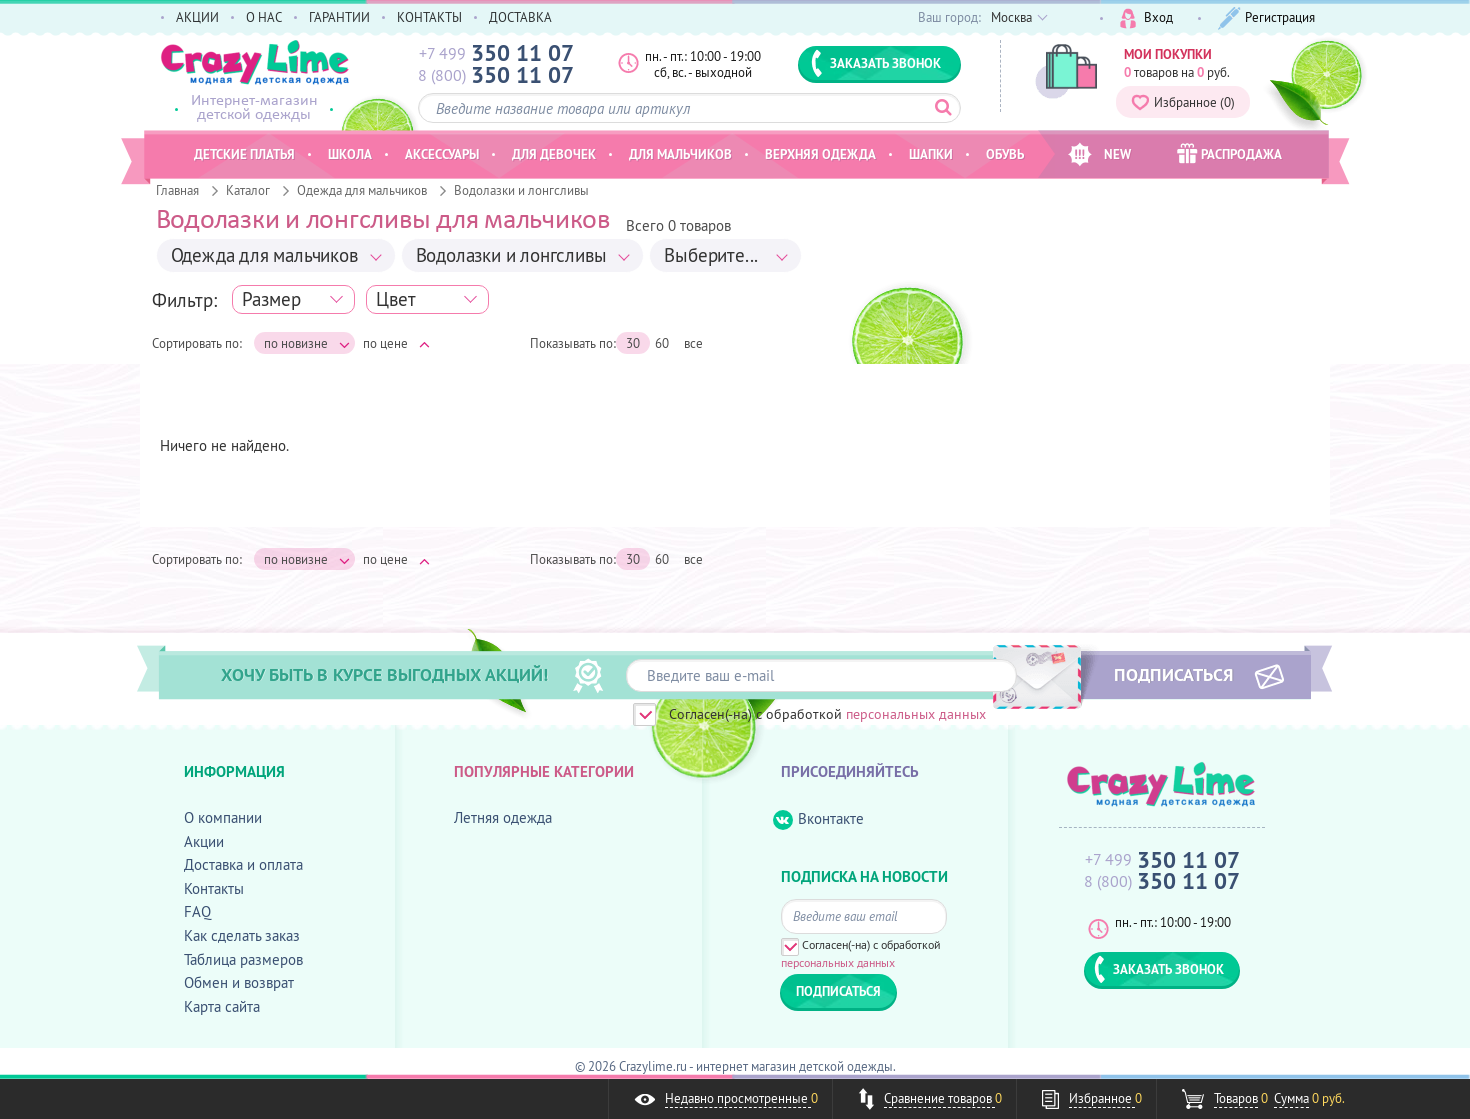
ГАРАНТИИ (339, 17)
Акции (204, 841)
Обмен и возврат (239, 982)
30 (633, 343)
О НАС (264, 17)
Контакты (214, 888)
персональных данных (916, 714)
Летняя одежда (503, 817)
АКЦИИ (197, 17)
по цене (396, 343)
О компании (223, 817)
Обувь (1005, 154)
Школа (350, 154)
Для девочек (554, 154)
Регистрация (1266, 18)
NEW (1099, 154)
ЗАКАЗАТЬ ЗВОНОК (876, 63)
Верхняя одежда (820, 154)
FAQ (197, 911)
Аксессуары (442, 154)
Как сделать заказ (242, 935)
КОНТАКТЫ (429, 17)
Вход (1146, 18)
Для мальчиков (680, 154)
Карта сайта (222, 1006)
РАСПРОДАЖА (1229, 153)
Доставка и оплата (243, 864)
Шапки (931, 154)
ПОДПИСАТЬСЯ (1173, 674)
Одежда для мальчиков (362, 190)
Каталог (248, 190)
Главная (177, 190)
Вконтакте (818, 819)
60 (662, 343)
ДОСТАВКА (520, 17)
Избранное (1183, 102)
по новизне (307, 343)
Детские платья (244, 154)
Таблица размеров (243, 959)
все (693, 343)
